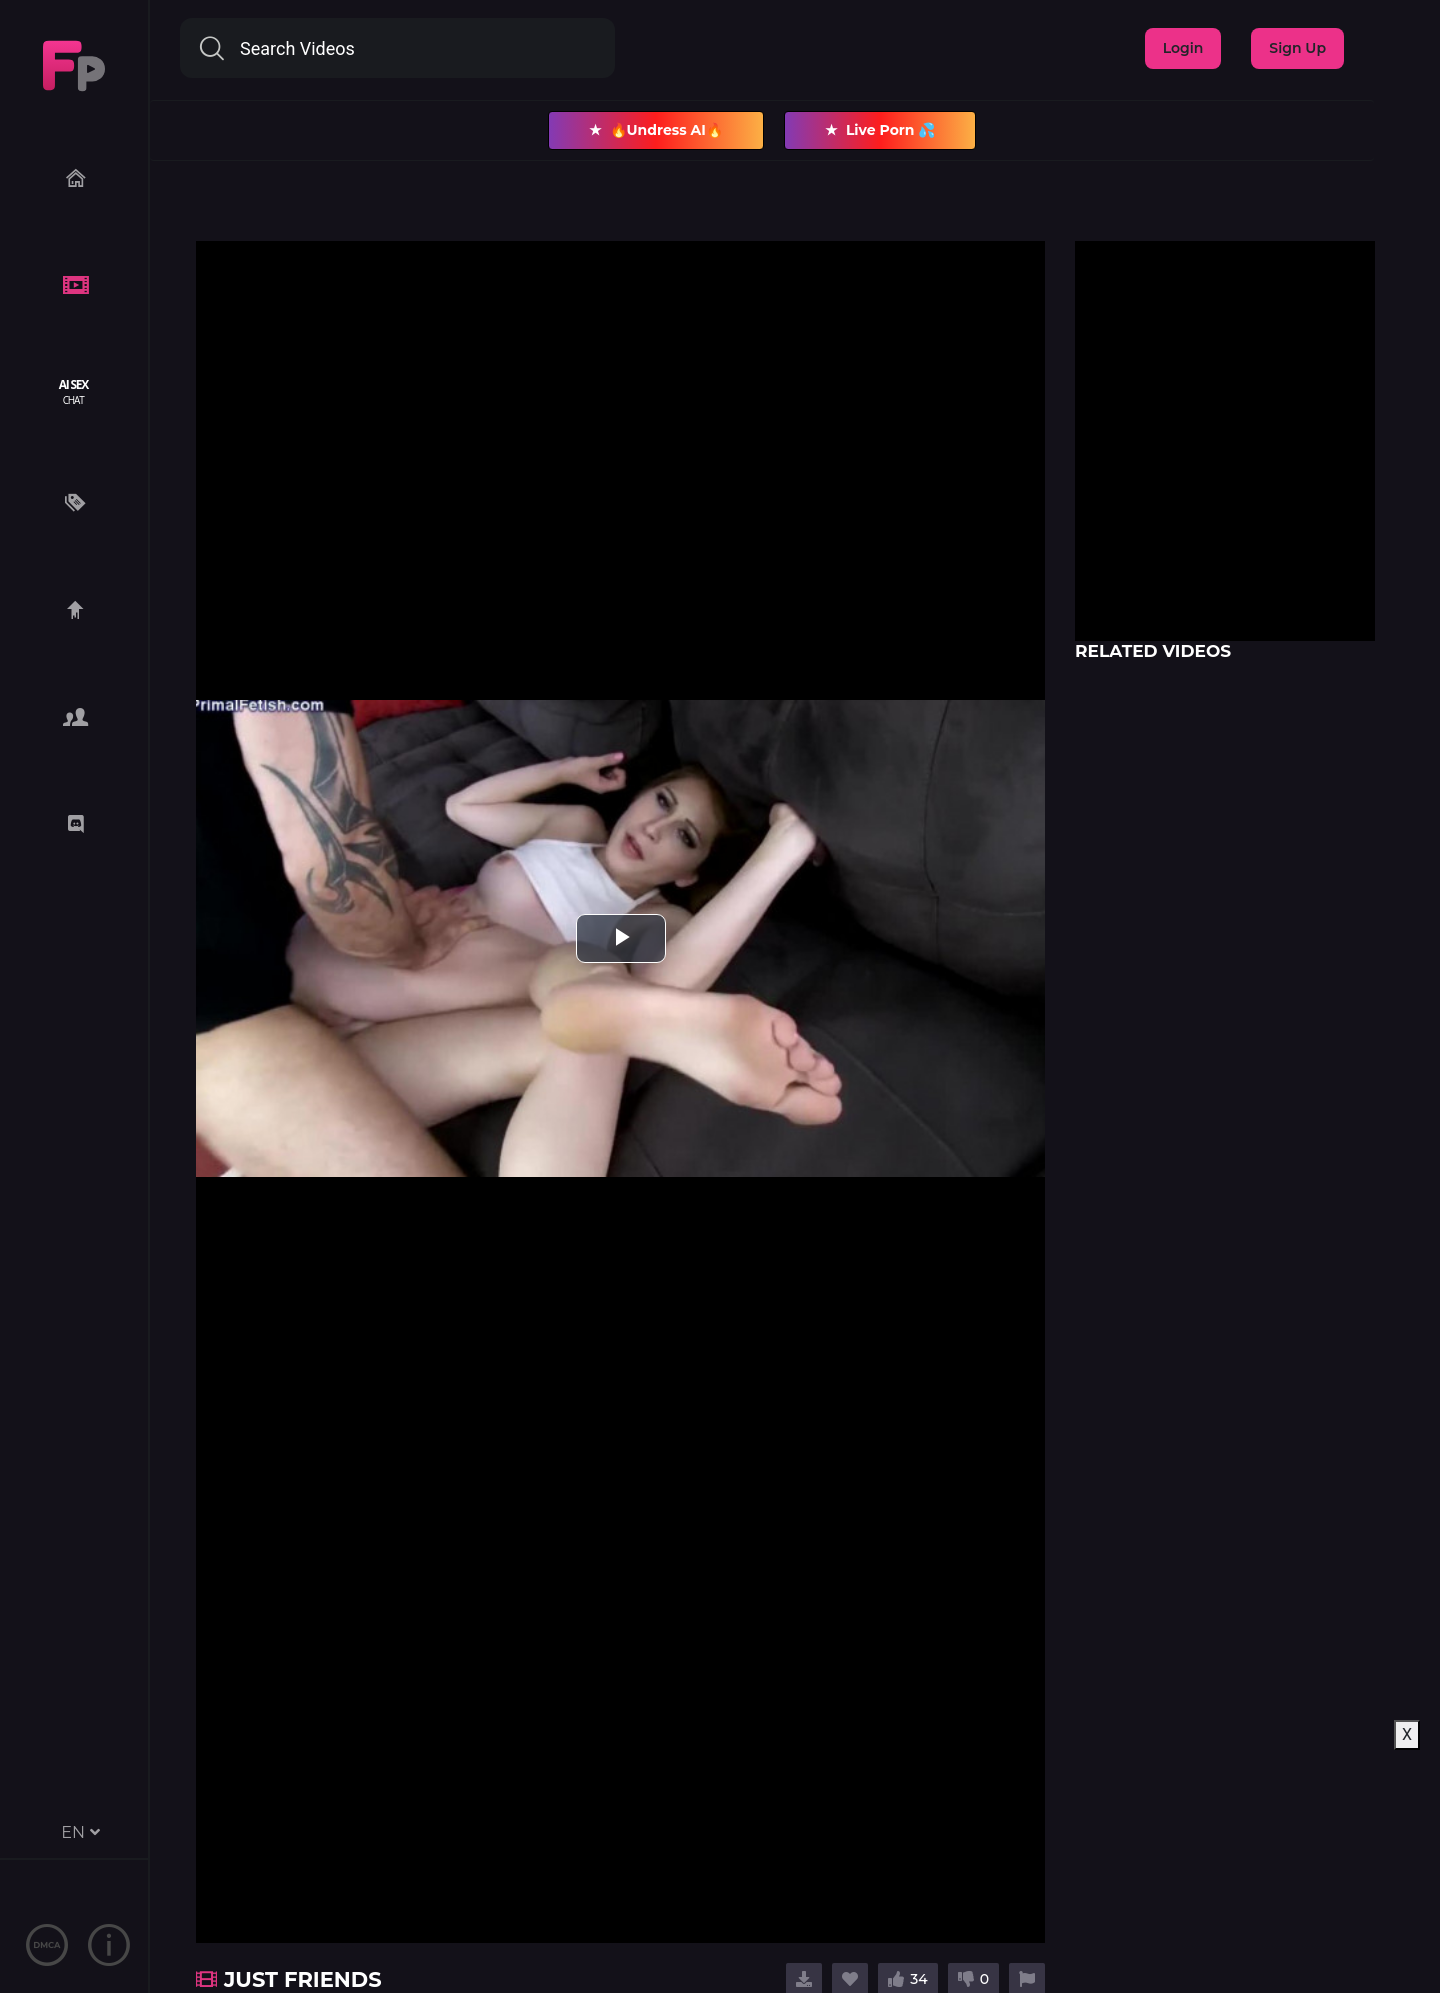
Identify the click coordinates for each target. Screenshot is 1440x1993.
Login (1183, 48)
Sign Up (1297, 48)
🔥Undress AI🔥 (656, 130)
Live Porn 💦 (880, 130)
